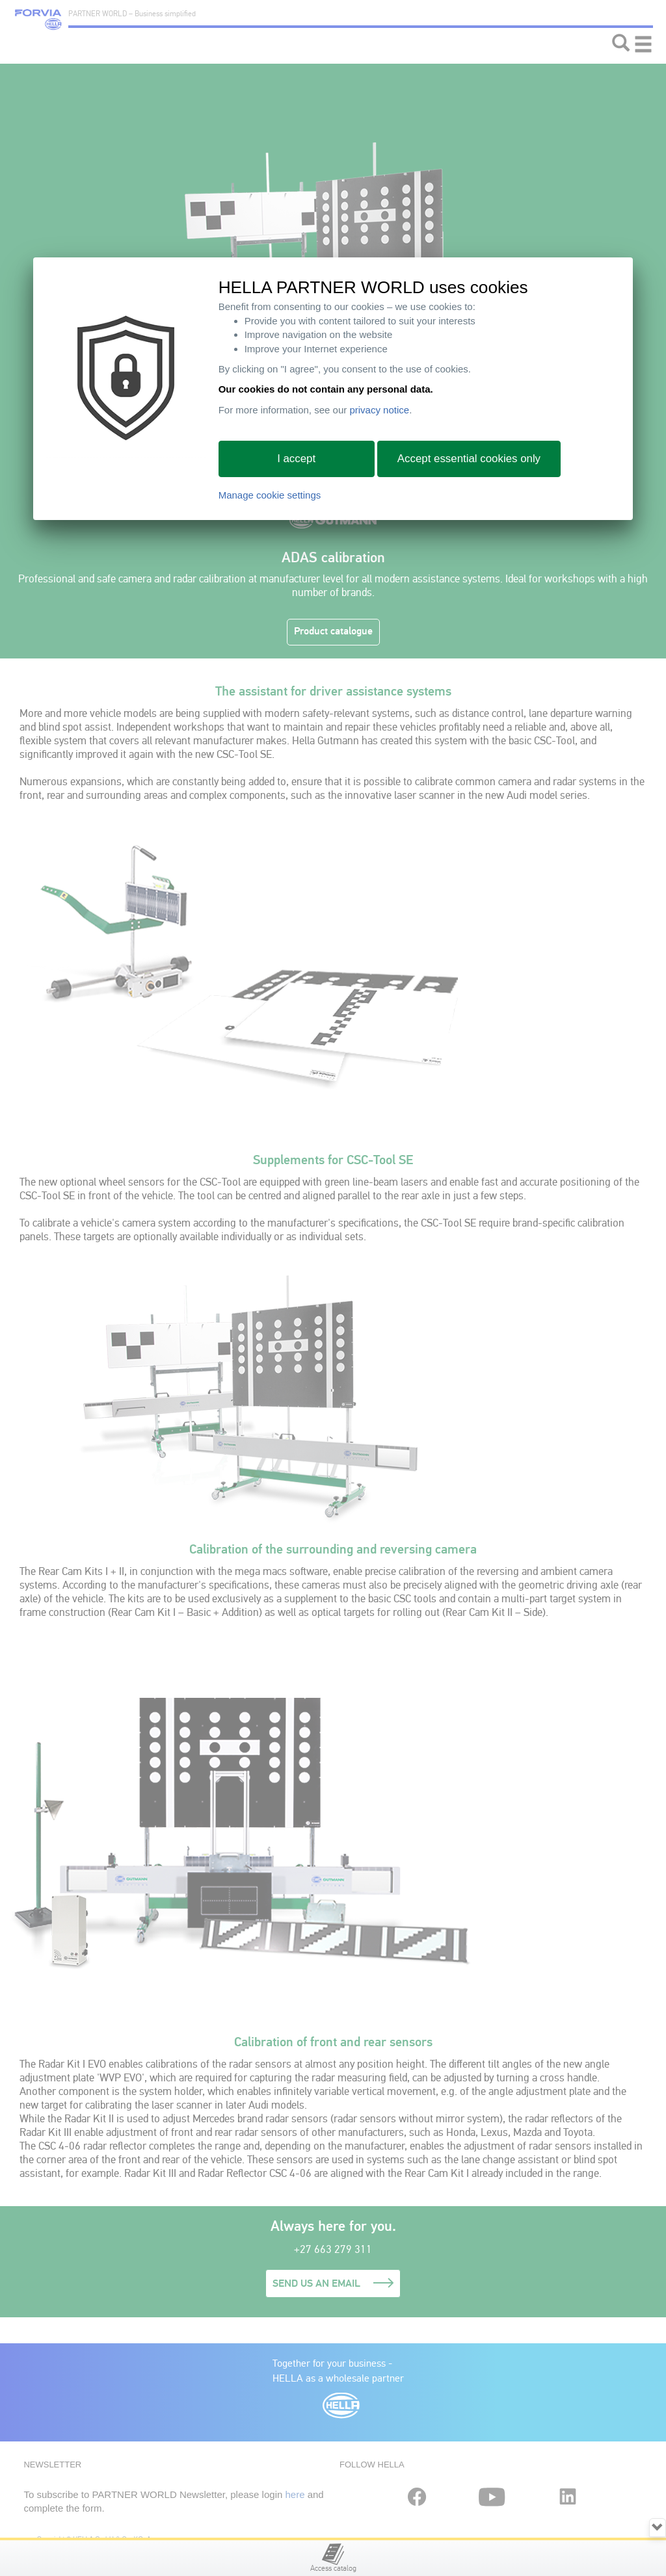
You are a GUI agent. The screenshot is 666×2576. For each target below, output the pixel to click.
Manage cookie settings (270, 495)
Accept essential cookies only (468, 458)
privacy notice (379, 409)
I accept (296, 458)
